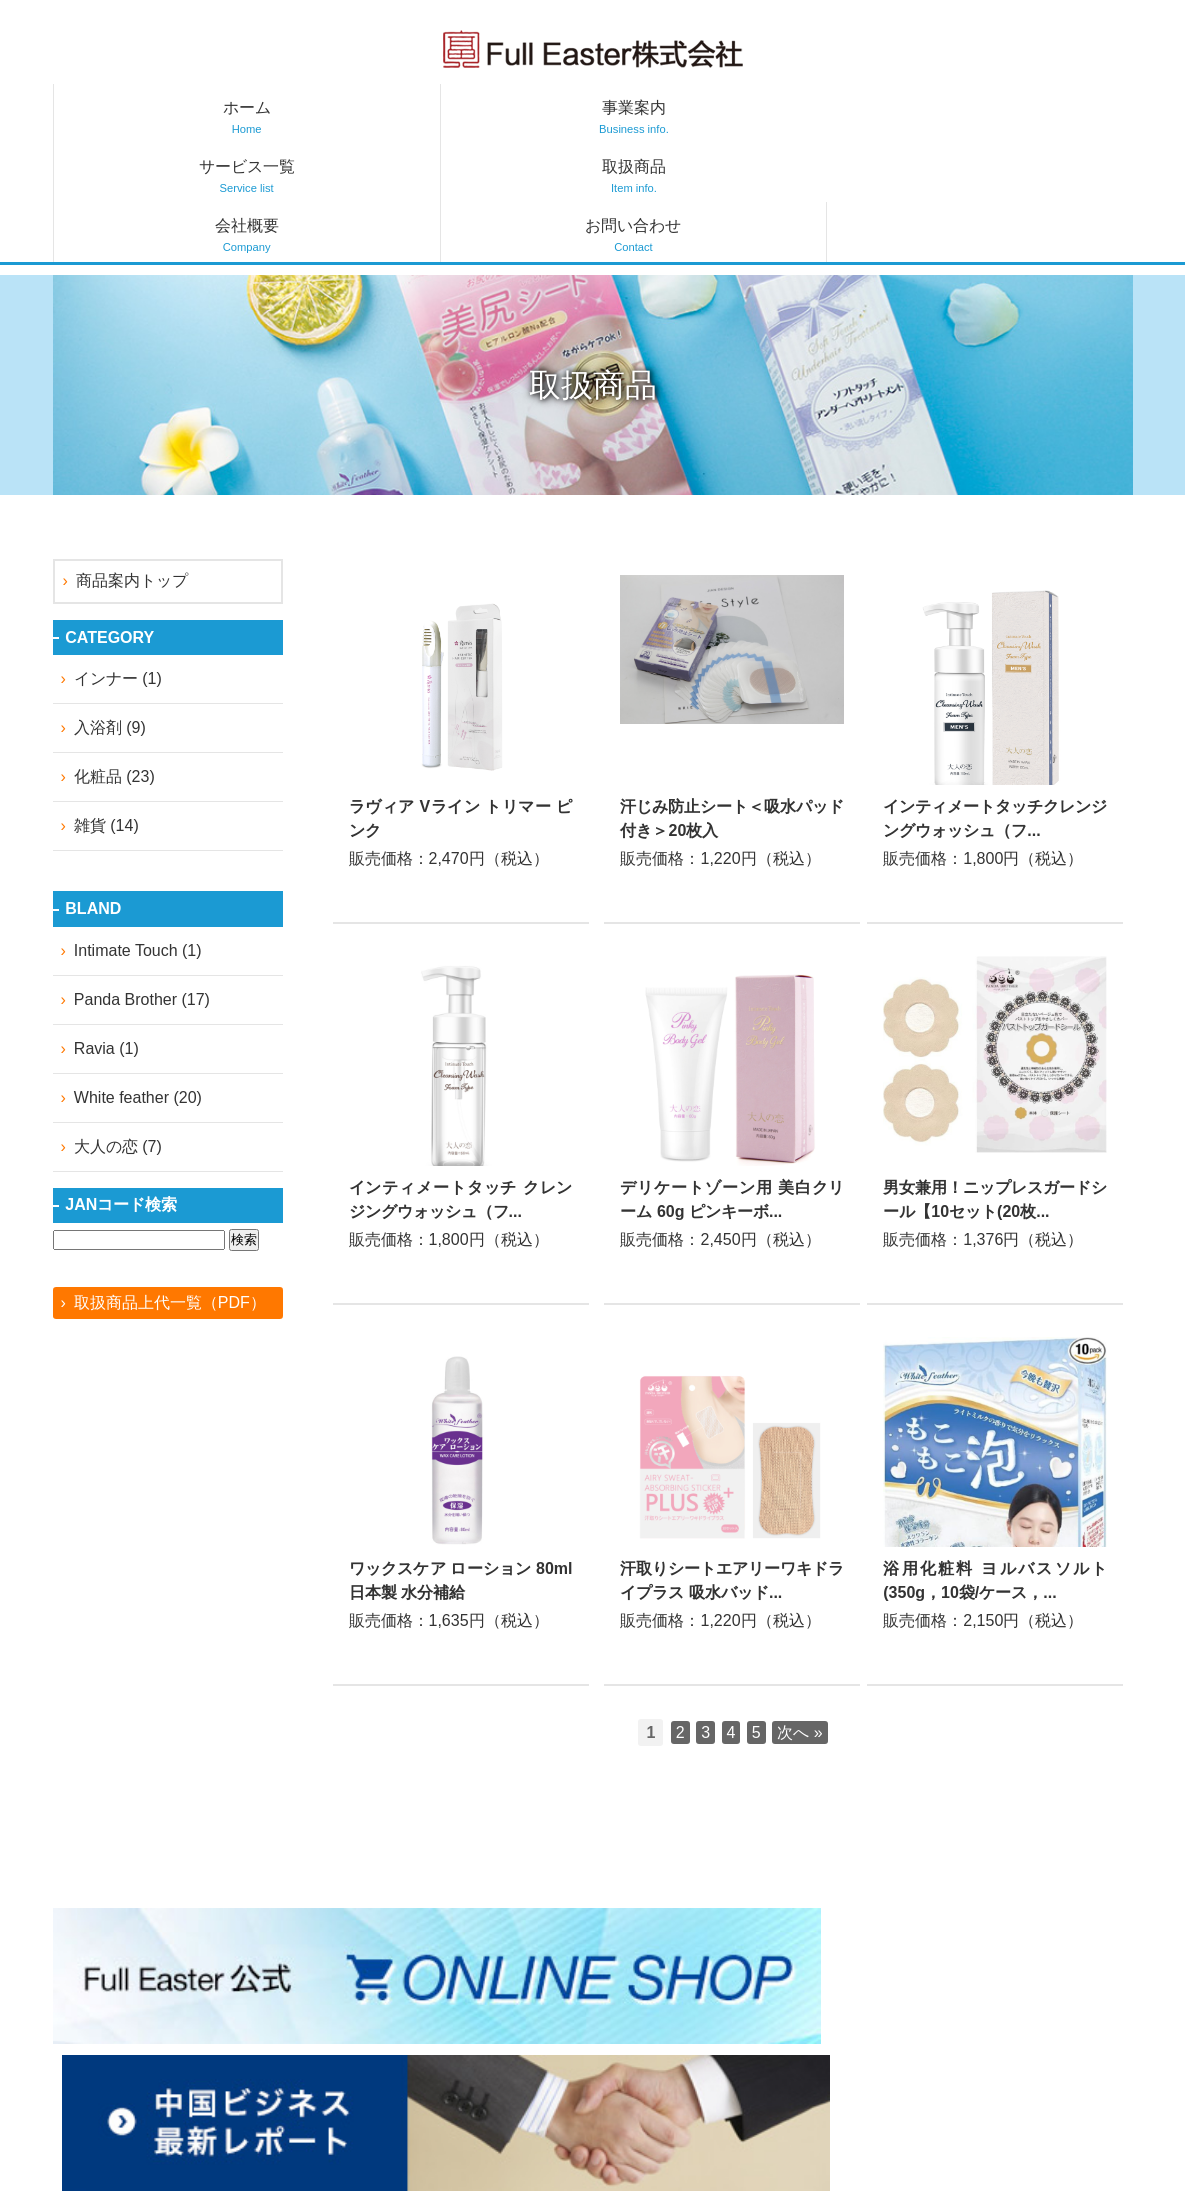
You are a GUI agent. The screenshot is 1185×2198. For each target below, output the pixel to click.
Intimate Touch (126, 831)
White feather (121, 978)
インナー (106, 560)
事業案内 (323, 117)
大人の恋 (106, 1027)
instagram (481, 1995)
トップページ (644, 1989)
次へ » (799, 1613)
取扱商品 (683, 117)
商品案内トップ (132, 462)
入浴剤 (98, 609)
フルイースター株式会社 (593, 49)
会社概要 (863, 117)
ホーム (143, 117)
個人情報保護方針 (1056, 2021)
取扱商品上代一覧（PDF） (170, 1183)
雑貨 (90, 707)
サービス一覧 (503, 117)
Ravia (94, 929)
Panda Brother (125, 880)
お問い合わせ (1043, 117)
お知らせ (628, 2021)
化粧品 (98, 658)
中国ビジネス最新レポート (692, 2053)
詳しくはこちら (461, 622)
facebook (426, 1995)
